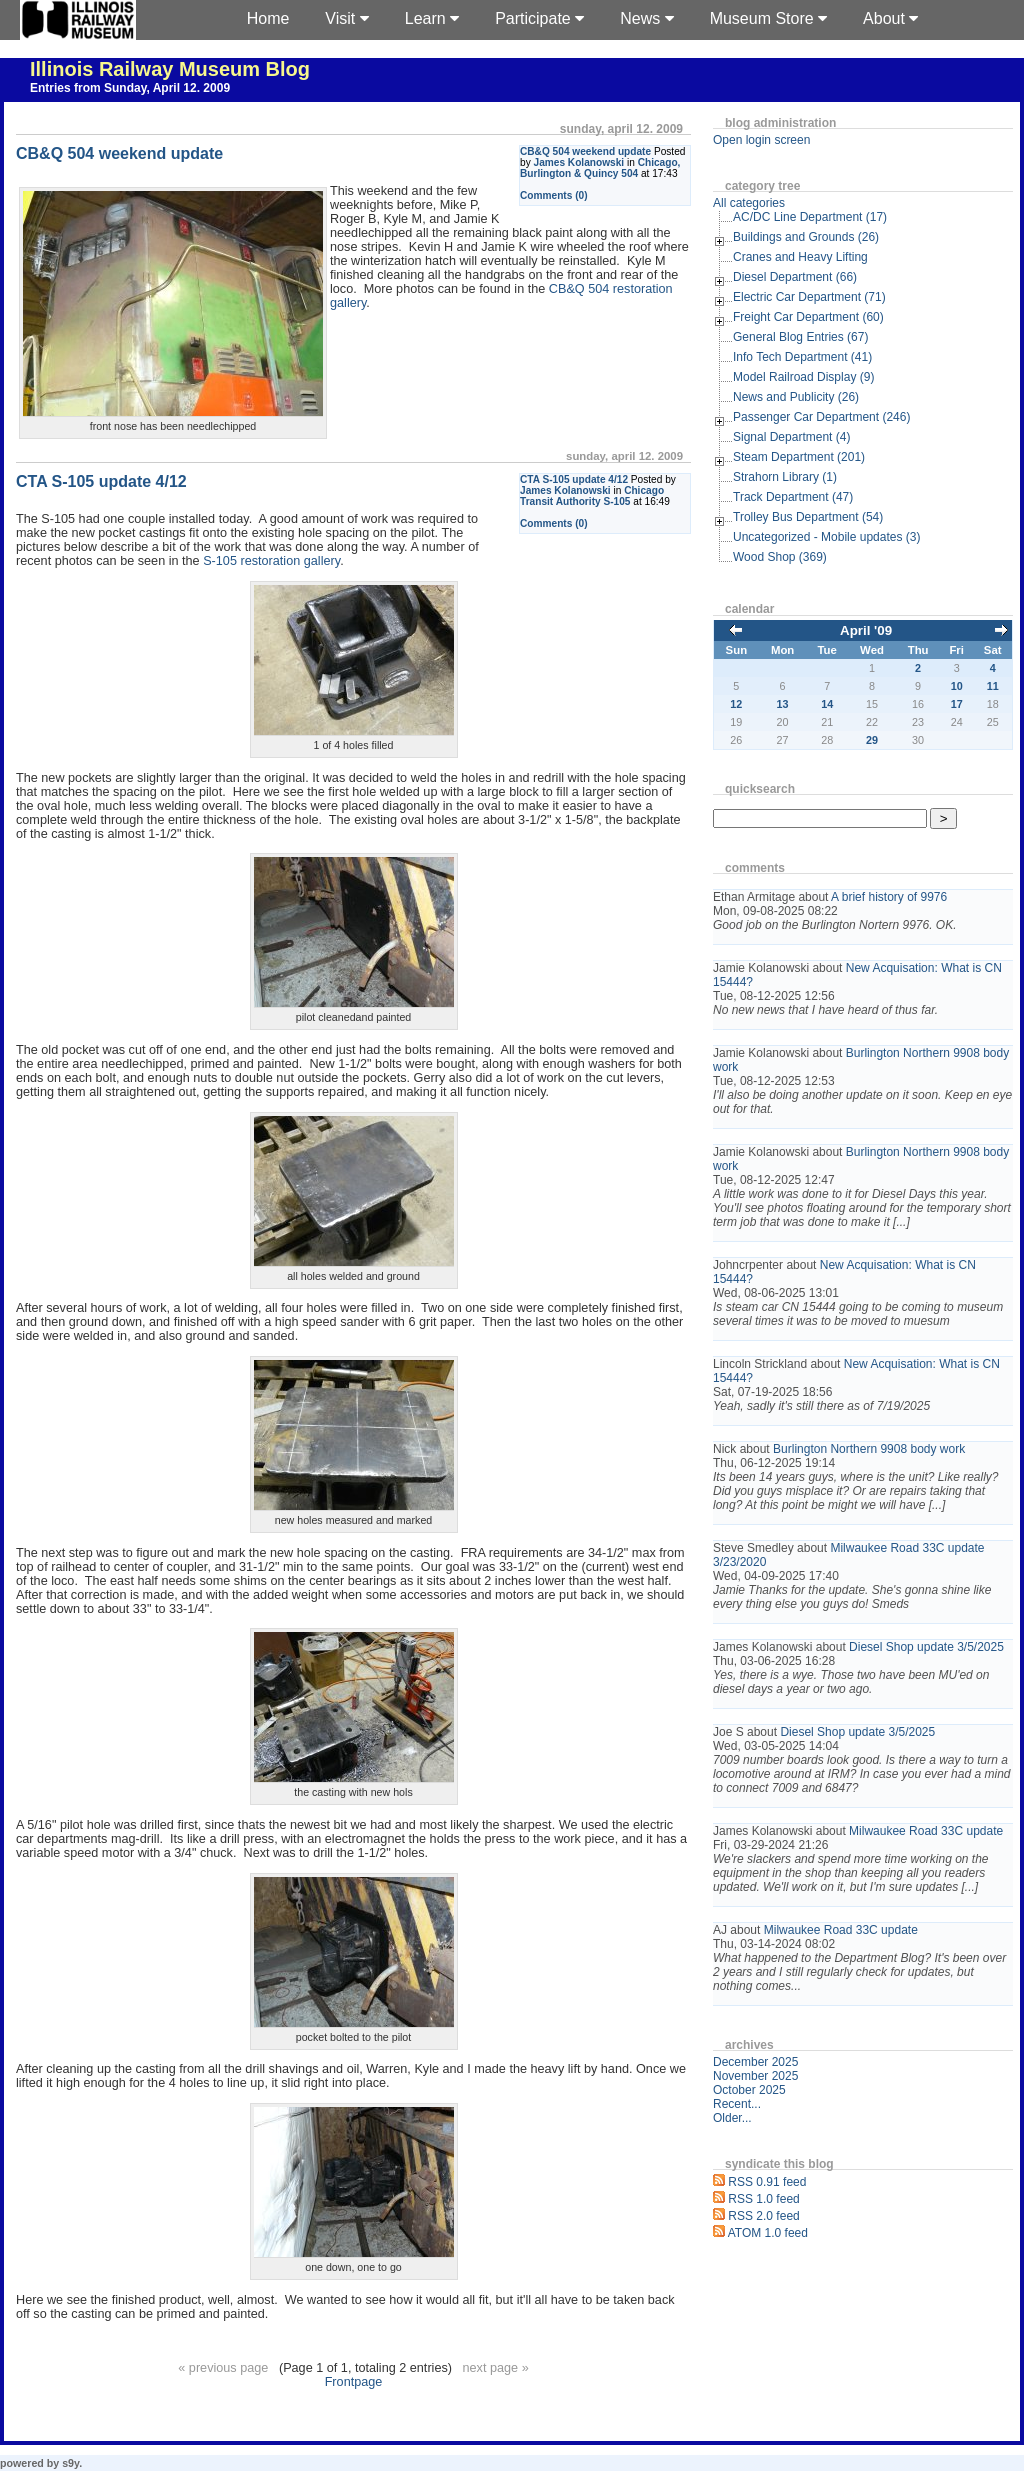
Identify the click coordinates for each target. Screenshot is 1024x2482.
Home (268, 18)
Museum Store (768, 18)
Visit (346, 18)
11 (993, 686)
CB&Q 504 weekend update (585, 151)
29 (872, 740)
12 (736, 704)
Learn (432, 18)
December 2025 (755, 2062)
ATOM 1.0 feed (768, 2233)
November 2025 (755, 2076)
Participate (539, 18)
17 (957, 704)
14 (827, 704)
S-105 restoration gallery (271, 561)
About (890, 18)
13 (783, 704)
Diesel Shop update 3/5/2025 (926, 1647)
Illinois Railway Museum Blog (170, 69)
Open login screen (761, 140)
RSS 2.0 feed (763, 2216)
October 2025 (749, 2090)
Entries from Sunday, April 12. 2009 (130, 88)
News (646, 18)
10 (957, 686)
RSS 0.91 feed (767, 2182)
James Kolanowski (579, 162)
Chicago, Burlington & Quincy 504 (600, 168)
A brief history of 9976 (889, 897)
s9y (70, 2463)
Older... (732, 2118)
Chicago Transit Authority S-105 (592, 496)
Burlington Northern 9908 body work (869, 1449)
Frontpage (354, 2382)
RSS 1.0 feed (763, 2199)
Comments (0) (554, 195)
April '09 (866, 630)
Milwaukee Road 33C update (926, 1831)
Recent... (737, 2104)
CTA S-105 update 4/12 (574, 479)
